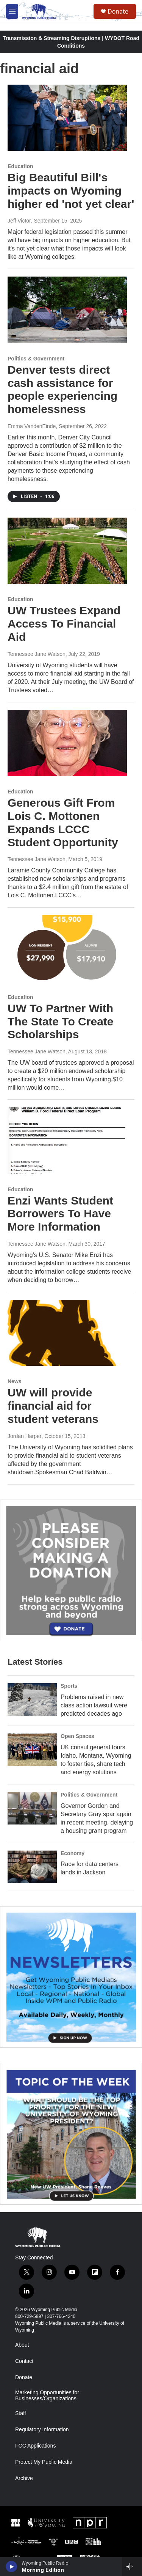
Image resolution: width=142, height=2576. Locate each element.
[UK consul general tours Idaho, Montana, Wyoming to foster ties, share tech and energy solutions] (32, 1749)
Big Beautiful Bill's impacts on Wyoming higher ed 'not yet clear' (71, 190)
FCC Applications (35, 2446)
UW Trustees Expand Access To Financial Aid (64, 623)
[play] (11, 2566)
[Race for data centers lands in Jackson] (32, 1867)
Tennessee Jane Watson (37, 654)
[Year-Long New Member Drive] (71, 1570)
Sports (69, 1686)
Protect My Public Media (43, 2462)
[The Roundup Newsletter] (71, 1976)
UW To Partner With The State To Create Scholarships (61, 1021)
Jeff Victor (19, 221)
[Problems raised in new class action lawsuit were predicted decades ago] (32, 1699)
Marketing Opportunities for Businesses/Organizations (47, 2395)
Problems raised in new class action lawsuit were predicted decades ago (94, 1705)
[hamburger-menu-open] (12, 11)
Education (20, 166)
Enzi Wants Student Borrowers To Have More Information (60, 1213)
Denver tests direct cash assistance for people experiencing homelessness (62, 389)
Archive (24, 2478)
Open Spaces (77, 1736)
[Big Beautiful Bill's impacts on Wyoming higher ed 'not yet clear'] (67, 118)
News (15, 1381)
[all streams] (132, 2566)
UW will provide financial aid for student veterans (53, 1405)
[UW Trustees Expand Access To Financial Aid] (67, 551)
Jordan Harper (25, 1436)
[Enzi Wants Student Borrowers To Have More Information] (67, 1140)
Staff (20, 2413)
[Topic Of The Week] (71, 2133)
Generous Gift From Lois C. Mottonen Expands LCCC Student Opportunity (63, 822)
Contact (24, 2361)
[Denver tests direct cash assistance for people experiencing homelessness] (67, 310)
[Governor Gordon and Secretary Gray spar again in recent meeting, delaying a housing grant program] (32, 1808)
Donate (118, 11)
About (22, 2345)
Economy (72, 1853)
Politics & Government (36, 359)
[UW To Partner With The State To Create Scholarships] (67, 948)
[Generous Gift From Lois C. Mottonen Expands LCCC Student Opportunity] (67, 743)
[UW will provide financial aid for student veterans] (67, 1333)
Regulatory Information (42, 2429)
